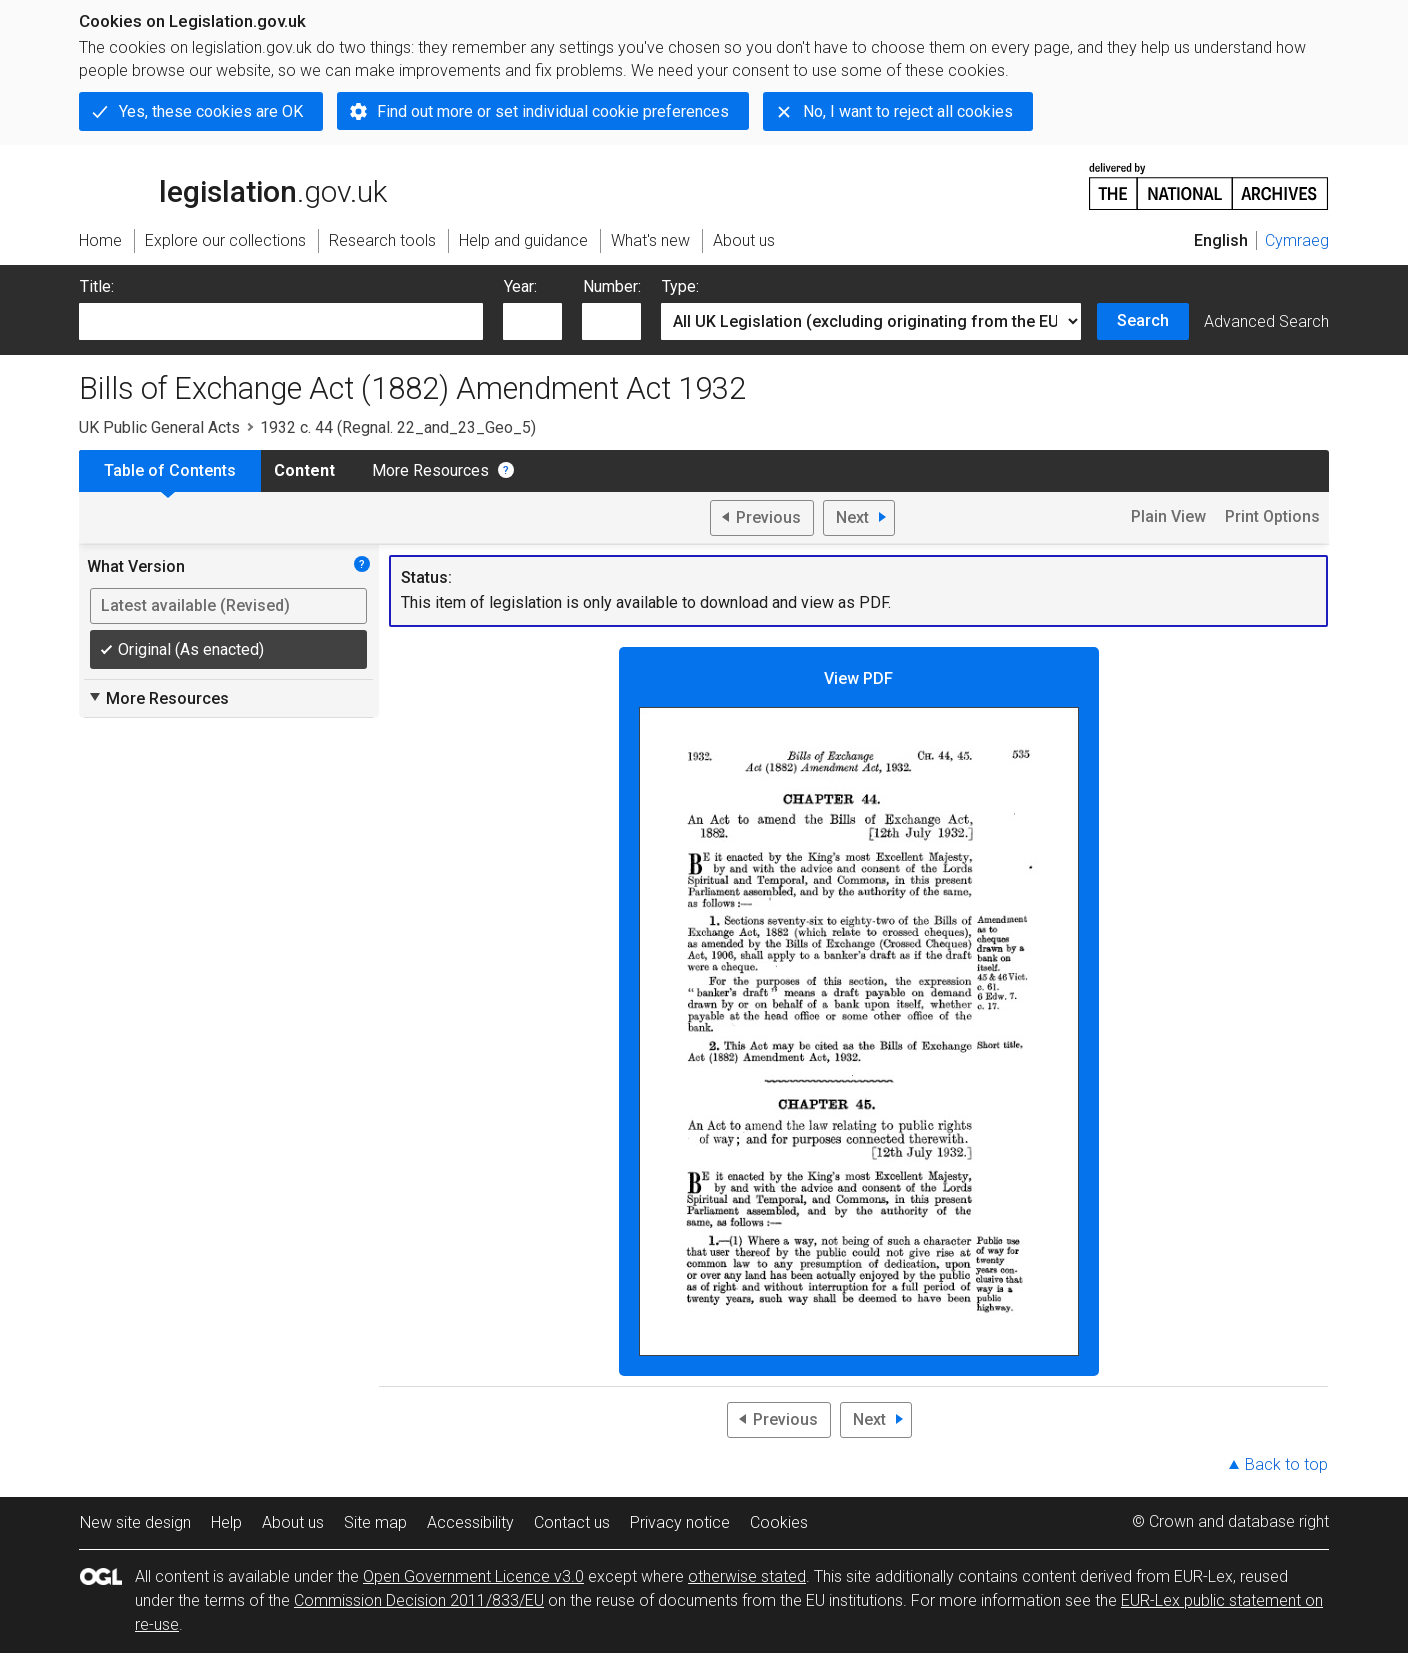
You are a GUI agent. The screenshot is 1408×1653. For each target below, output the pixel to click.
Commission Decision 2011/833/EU (419, 1600)
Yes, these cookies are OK (211, 111)
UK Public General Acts (159, 427)
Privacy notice (680, 1522)
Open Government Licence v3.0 (473, 1576)
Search (1143, 320)
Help (226, 1522)
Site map (375, 1522)
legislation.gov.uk (233, 185)
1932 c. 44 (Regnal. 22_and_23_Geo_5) (398, 427)
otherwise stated (747, 1576)
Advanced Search (1266, 321)
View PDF (859, 1012)
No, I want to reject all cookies (908, 111)
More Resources (430, 470)
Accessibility (470, 1522)
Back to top (1286, 1464)
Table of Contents (170, 470)
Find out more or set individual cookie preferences (553, 111)
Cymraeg (1297, 240)
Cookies (779, 1522)
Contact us (572, 1522)
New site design (135, 1522)
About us (293, 1522)
